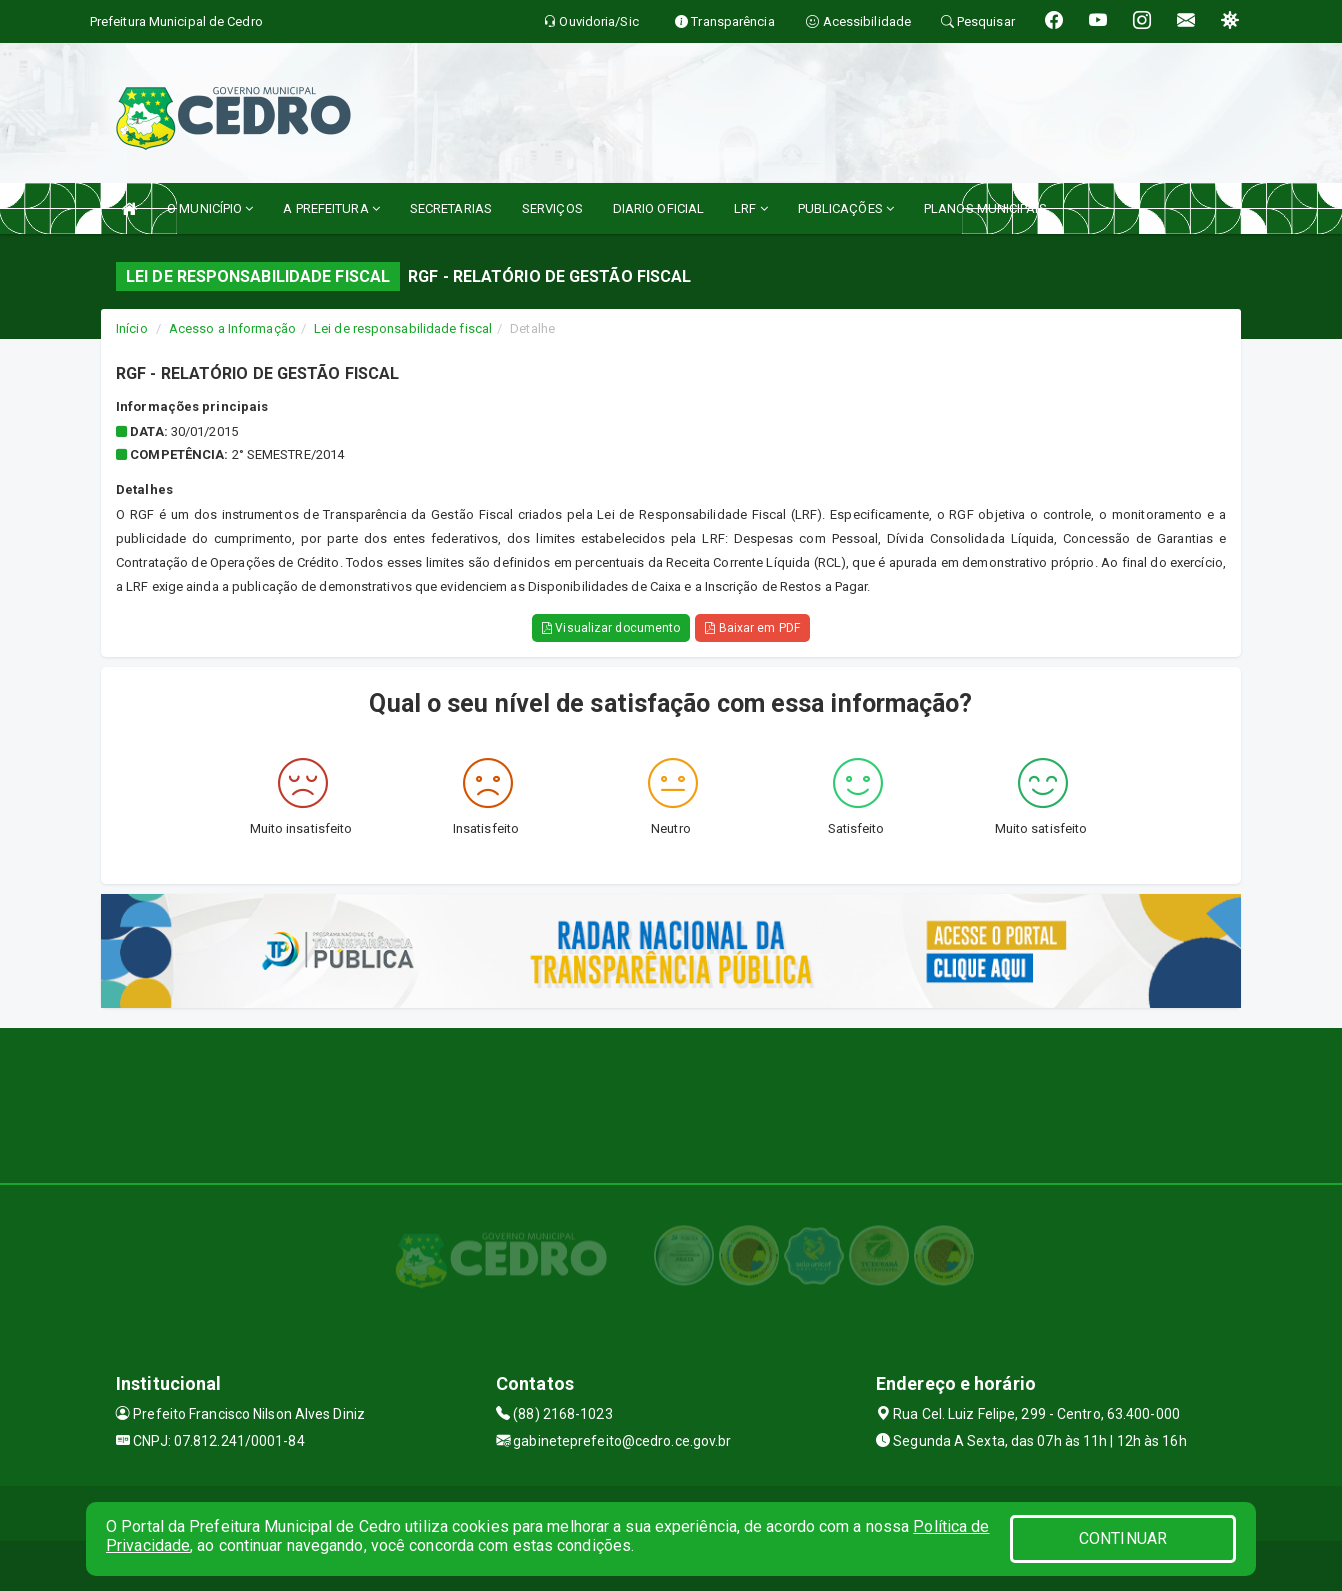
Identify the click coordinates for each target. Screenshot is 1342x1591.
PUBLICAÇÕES (846, 208)
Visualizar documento (611, 628)
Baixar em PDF (752, 628)
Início (132, 328)
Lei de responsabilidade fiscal (403, 328)
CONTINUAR (1123, 1538)
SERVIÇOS (552, 208)
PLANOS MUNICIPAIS (985, 208)
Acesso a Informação (232, 328)
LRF (751, 208)
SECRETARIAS (451, 208)
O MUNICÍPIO (210, 208)
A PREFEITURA (331, 208)
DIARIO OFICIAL (658, 208)
